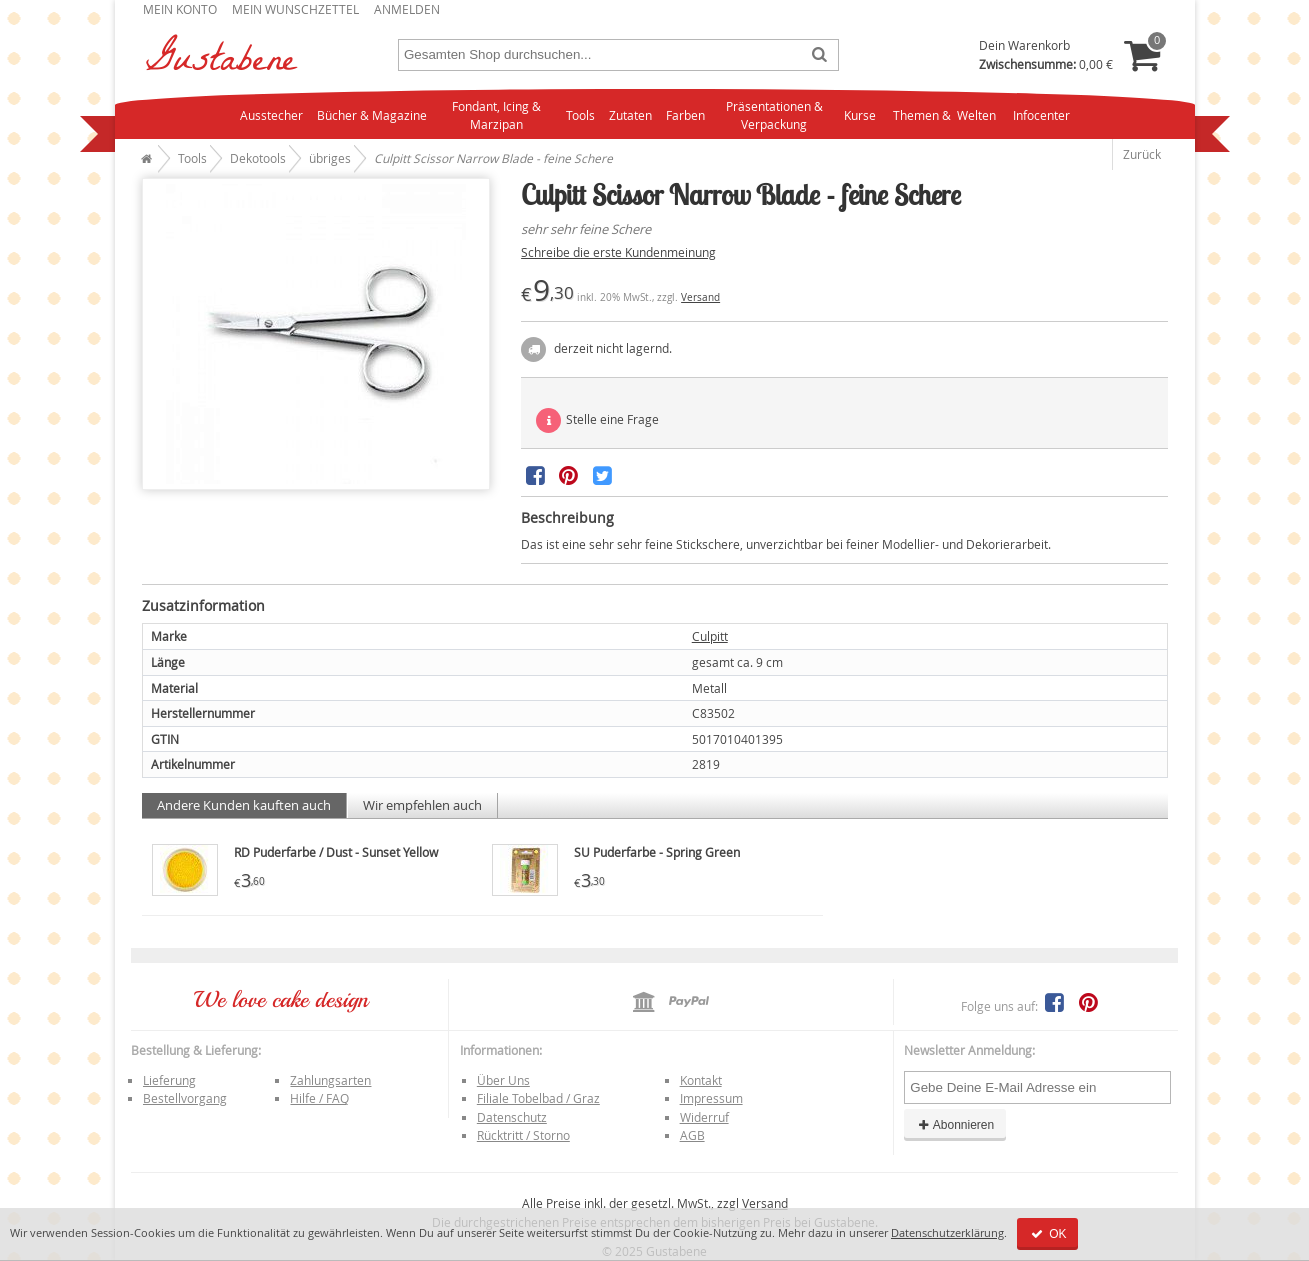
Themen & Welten (944, 115)
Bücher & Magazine (372, 115)
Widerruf (704, 1117)
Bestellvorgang (185, 1098)
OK (1047, 1234)
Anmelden (407, 9)
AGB (692, 1135)
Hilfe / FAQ (319, 1098)
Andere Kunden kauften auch (244, 805)
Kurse (860, 115)
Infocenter (1041, 115)
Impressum (711, 1098)
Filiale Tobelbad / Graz (538, 1098)
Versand (700, 297)
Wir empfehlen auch (422, 805)
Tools (580, 115)
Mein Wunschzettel (295, 9)
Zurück (1142, 154)
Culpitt (710, 636)
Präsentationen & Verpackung (774, 115)
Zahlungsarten (330, 1080)
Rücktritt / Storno (523, 1135)
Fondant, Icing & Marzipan (496, 115)
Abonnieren (955, 1125)
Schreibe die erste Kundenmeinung (618, 252)
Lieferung (169, 1080)
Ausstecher (271, 115)
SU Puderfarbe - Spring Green (657, 852)
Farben (685, 115)
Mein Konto (180, 9)
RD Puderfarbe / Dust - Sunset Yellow (336, 852)
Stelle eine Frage (597, 420)
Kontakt (701, 1080)
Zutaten (630, 115)
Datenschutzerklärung (947, 1232)
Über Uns (503, 1080)
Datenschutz (512, 1117)
